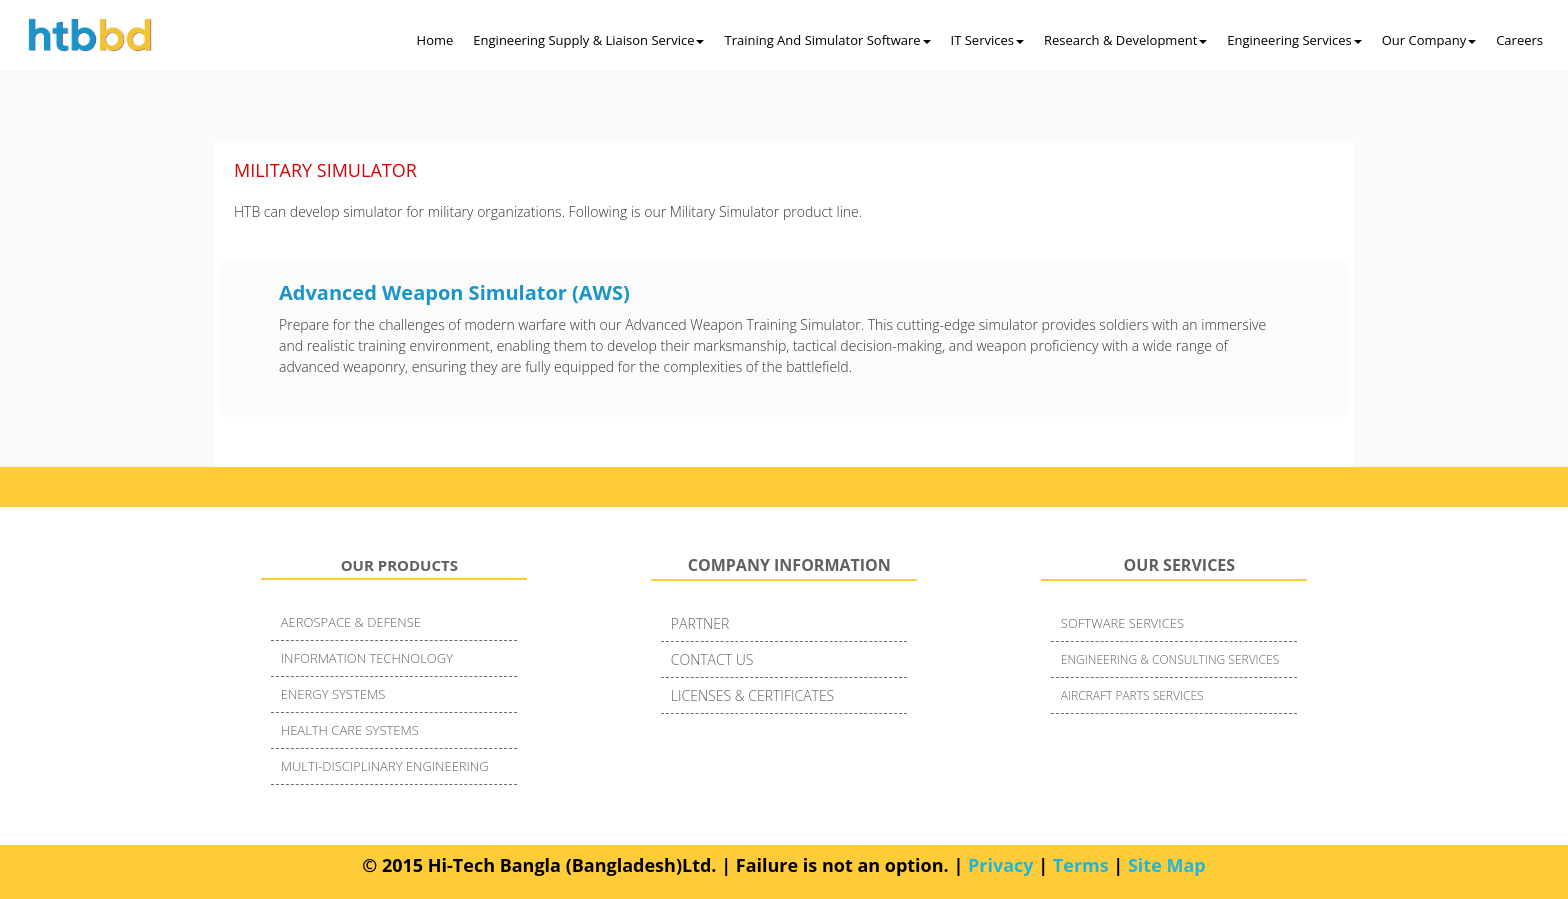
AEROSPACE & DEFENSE (351, 622)
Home (435, 40)
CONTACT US (712, 659)
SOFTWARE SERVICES (1122, 623)
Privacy (1001, 865)
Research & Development (1125, 40)
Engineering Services (1294, 40)
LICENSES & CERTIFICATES (752, 695)
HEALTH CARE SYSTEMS (350, 730)
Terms (1081, 865)
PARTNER (700, 623)
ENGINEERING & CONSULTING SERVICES (1170, 659)
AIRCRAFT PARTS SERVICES (1132, 695)
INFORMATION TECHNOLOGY (367, 658)
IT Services (987, 40)
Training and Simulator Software (827, 40)
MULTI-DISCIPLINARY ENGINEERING (385, 766)
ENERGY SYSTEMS (333, 694)
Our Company (1429, 40)
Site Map (1167, 865)
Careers (1519, 40)
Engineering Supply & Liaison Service (588, 40)
